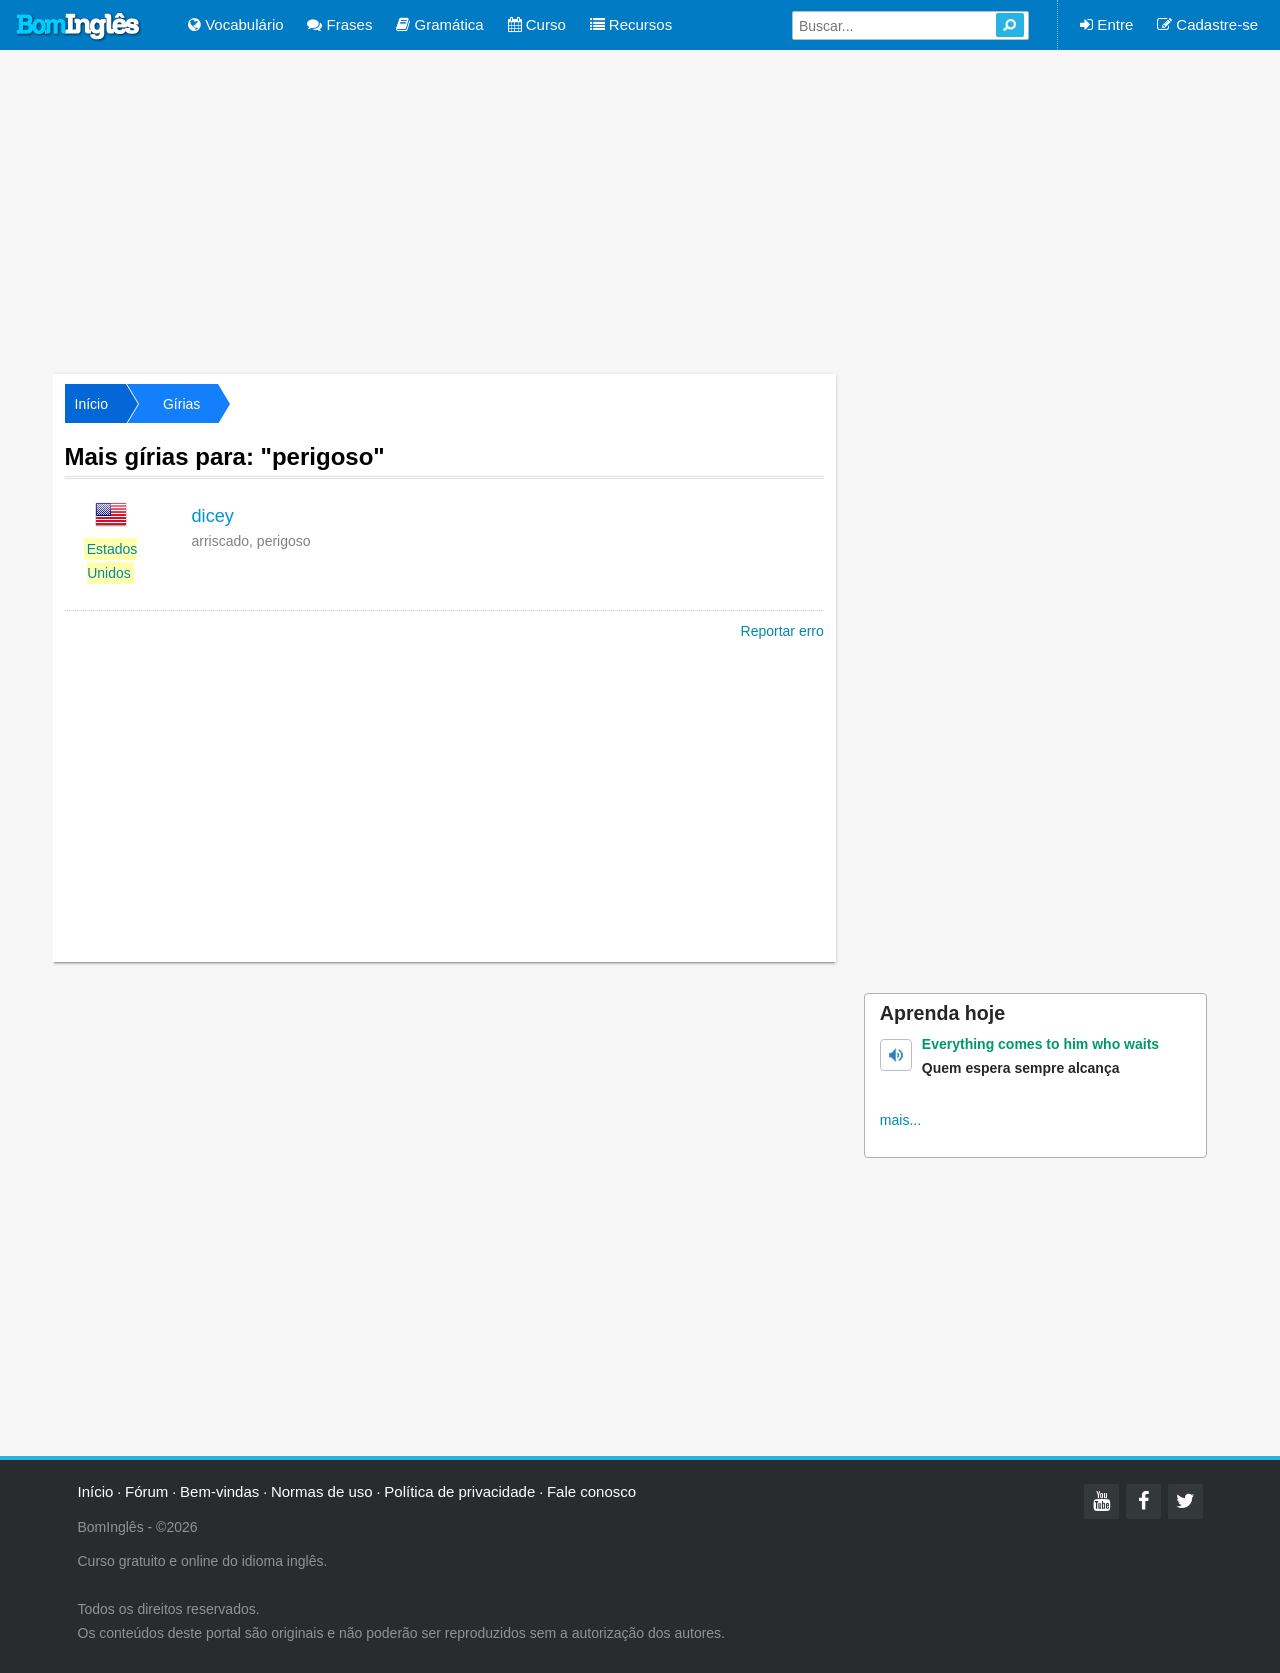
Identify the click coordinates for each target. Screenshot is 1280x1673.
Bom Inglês (79, 27)
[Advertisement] (640, 210)
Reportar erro (782, 631)
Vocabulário (236, 24)
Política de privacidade (459, 1491)
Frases (339, 24)
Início (91, 404)
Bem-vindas (219, 1491)
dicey (213, 516)
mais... (900, 1120)
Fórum (146, 1491)
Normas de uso (322, 1491)
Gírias (181, 404)
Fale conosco (591, 1491)
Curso (537, 24)
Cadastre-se (1207, 24)
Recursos (631, 24)
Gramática (439, 24)
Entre (1106, 24)
